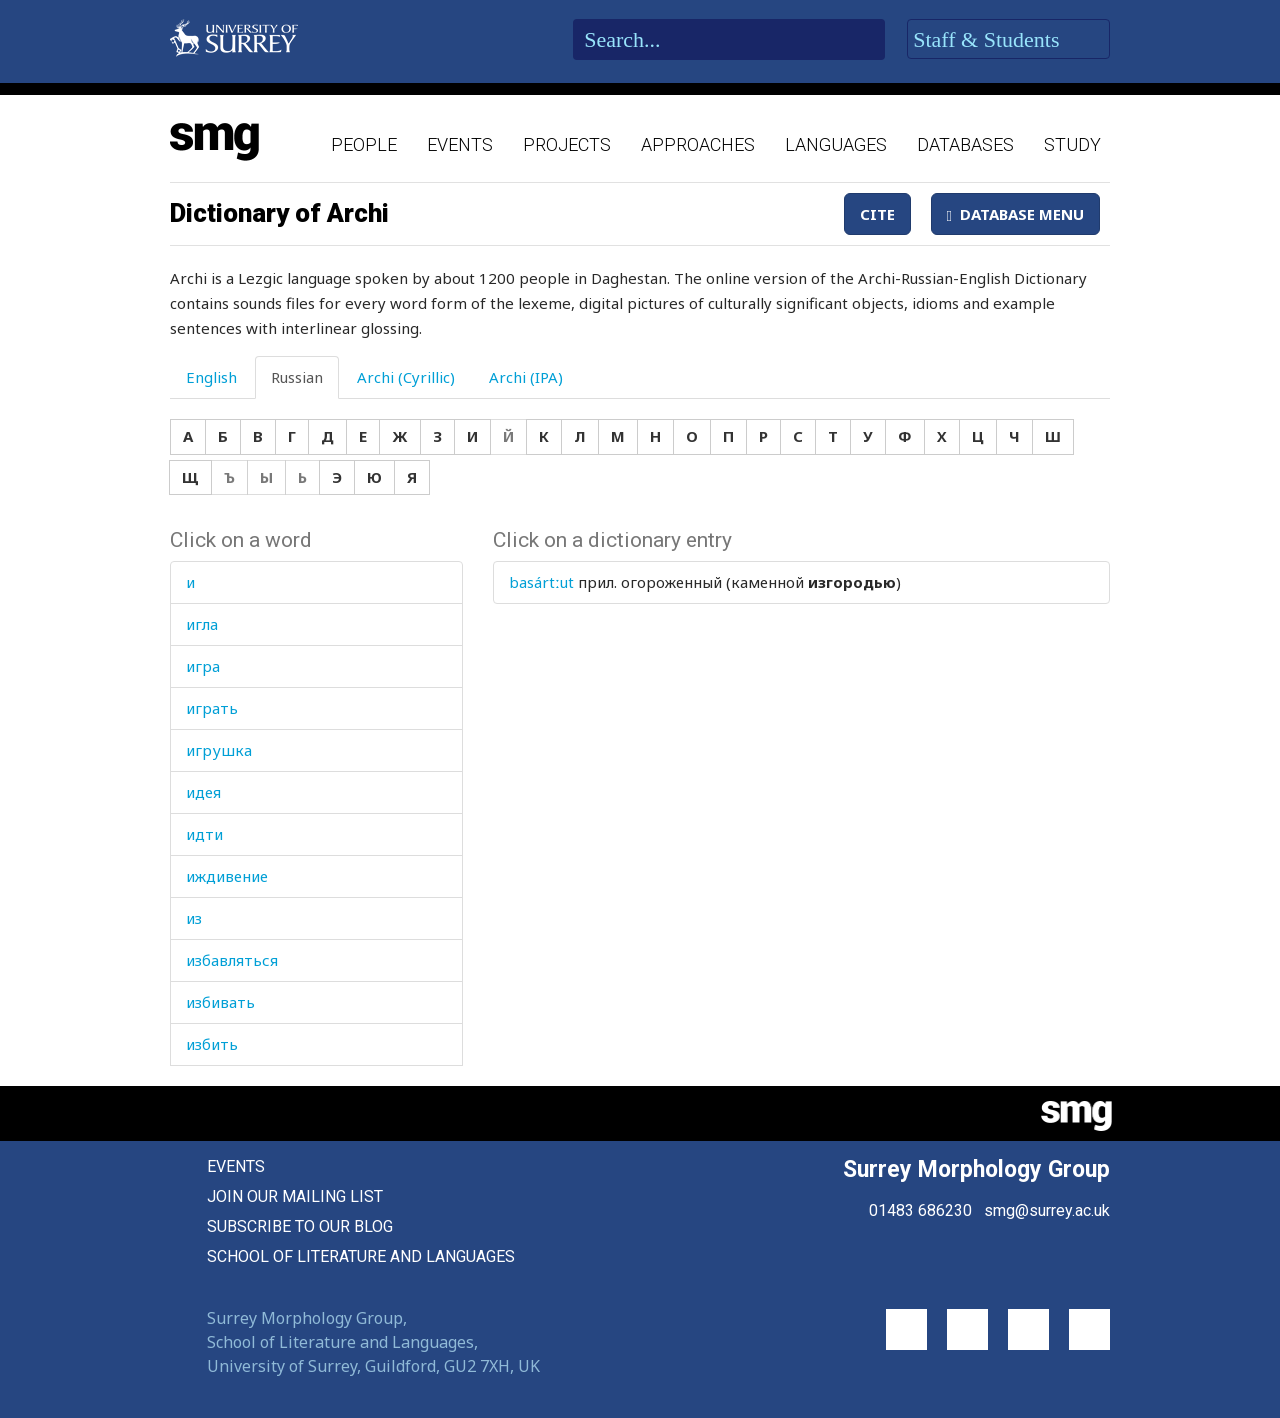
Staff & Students (1008, 40)
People (364, 144)
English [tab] (211, 377)
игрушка (219, 750)
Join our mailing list (295, 1196)
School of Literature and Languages (361, 1256)
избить (212, 1044)
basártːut (541, 582)
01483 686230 (920, 1210)
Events (460, 144)
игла (202, 624)
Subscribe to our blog (300, 1226)
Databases (965, 144)
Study (1072, 144)
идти (204, 834)
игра (203, 666)
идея (203, 792)
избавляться (232, 960)
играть (212, 708)
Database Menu (1015, 214)
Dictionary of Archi (279, 213)
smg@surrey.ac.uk (1047, 1210)
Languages (836, 144)
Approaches (698, 144)
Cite (877, 214)
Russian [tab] (297, 377)
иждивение (227, 876)
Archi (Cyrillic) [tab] (406, 377)
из (194, 918)
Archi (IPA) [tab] (526, 377)
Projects (567, 144)
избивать (220, 1002)
